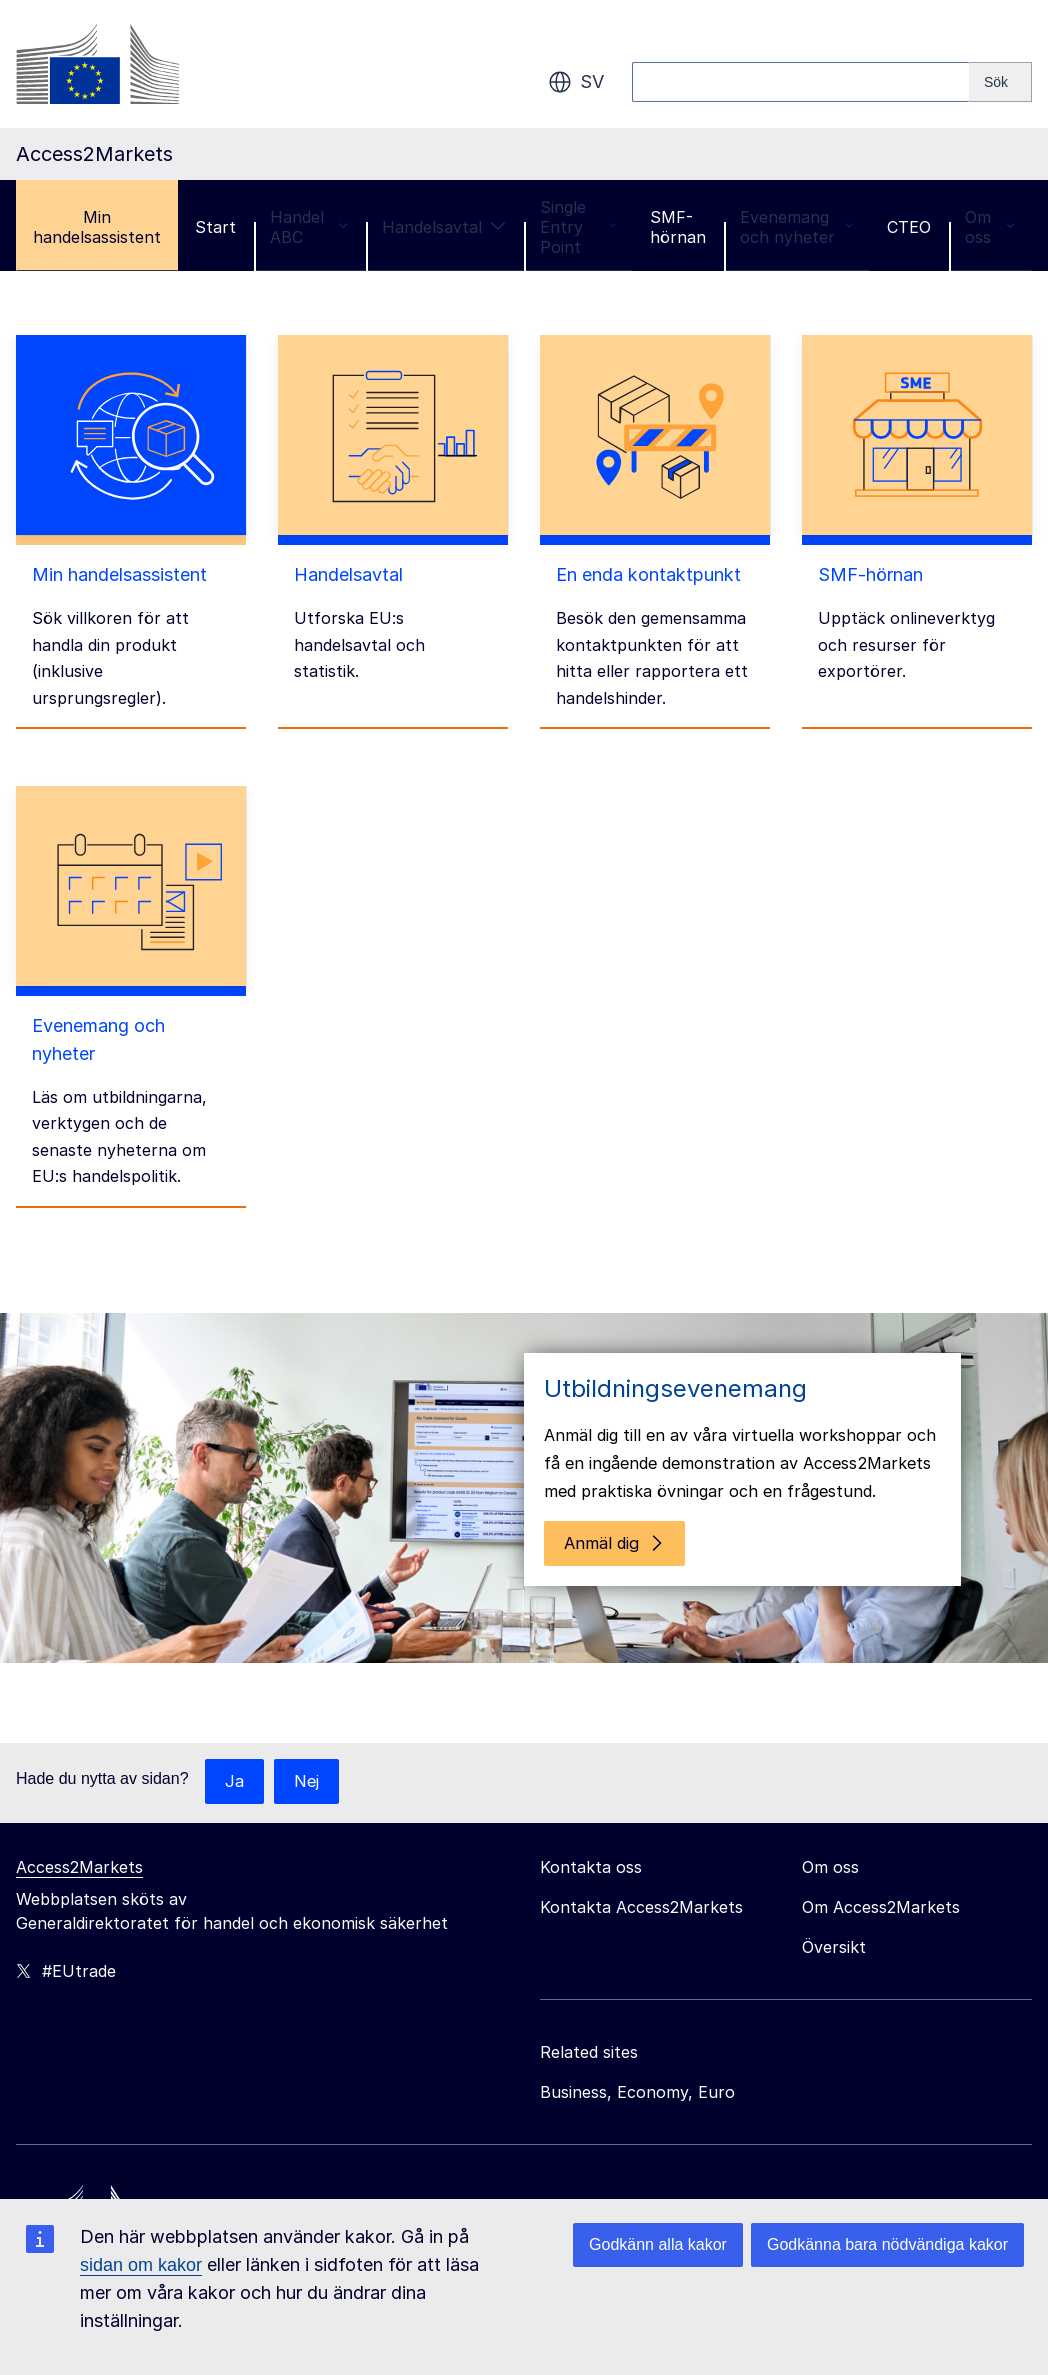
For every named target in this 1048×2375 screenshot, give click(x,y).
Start (215, 227)
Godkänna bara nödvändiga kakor (887, 2244)
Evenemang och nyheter (796, 227)
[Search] (1000, 82)
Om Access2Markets (881, 1858)
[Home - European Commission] (161, 2175)
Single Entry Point (578, 227)
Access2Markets (79, 1818)
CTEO (909, 227)
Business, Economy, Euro (637, 2043)
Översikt (834, 1898)
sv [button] (576, 82)
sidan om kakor (141, 2265)
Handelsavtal (444, 227)
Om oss (990, 227)
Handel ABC (309, 227)
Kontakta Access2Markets (641, 1858)
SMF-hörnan (678, 227)
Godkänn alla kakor (658, 2244)
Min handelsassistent (97, 227)
